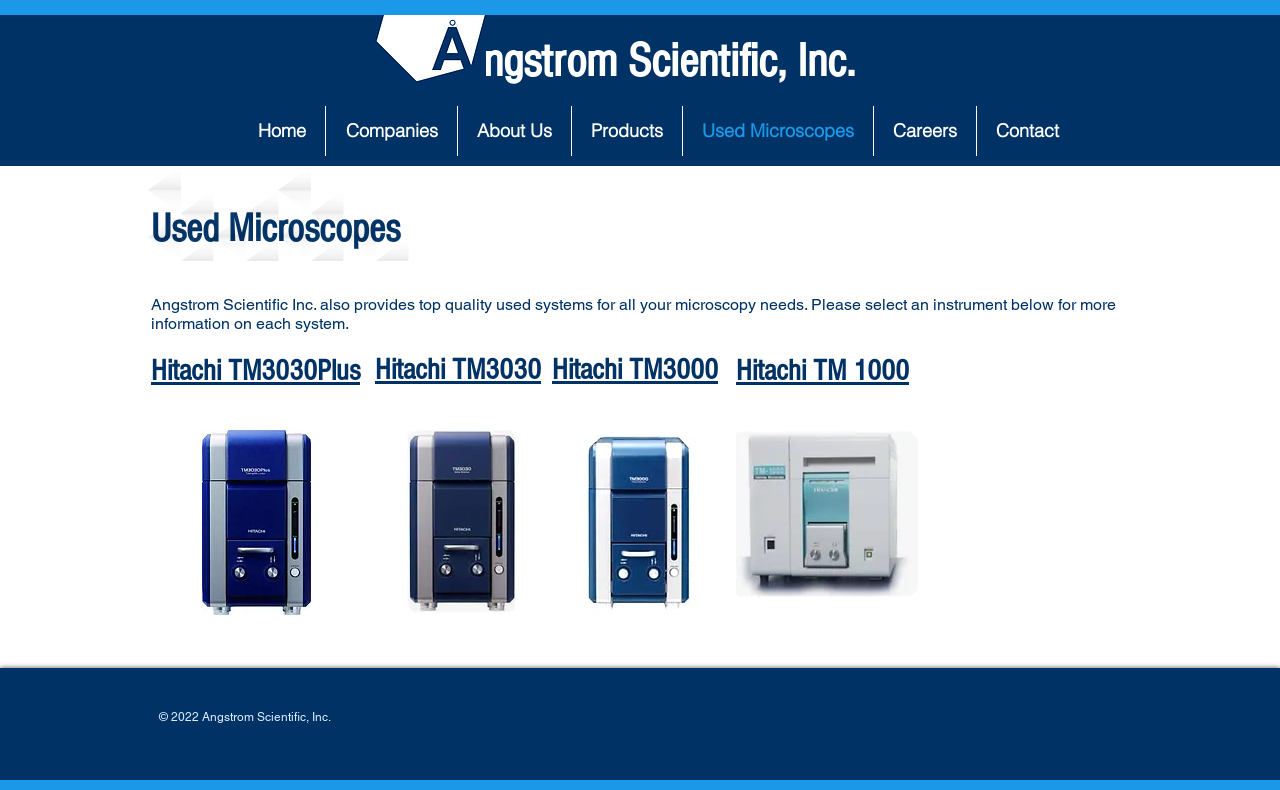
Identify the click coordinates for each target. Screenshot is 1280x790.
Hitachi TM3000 (635, 370)
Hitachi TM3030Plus (255, 371)
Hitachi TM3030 (458, 370)
